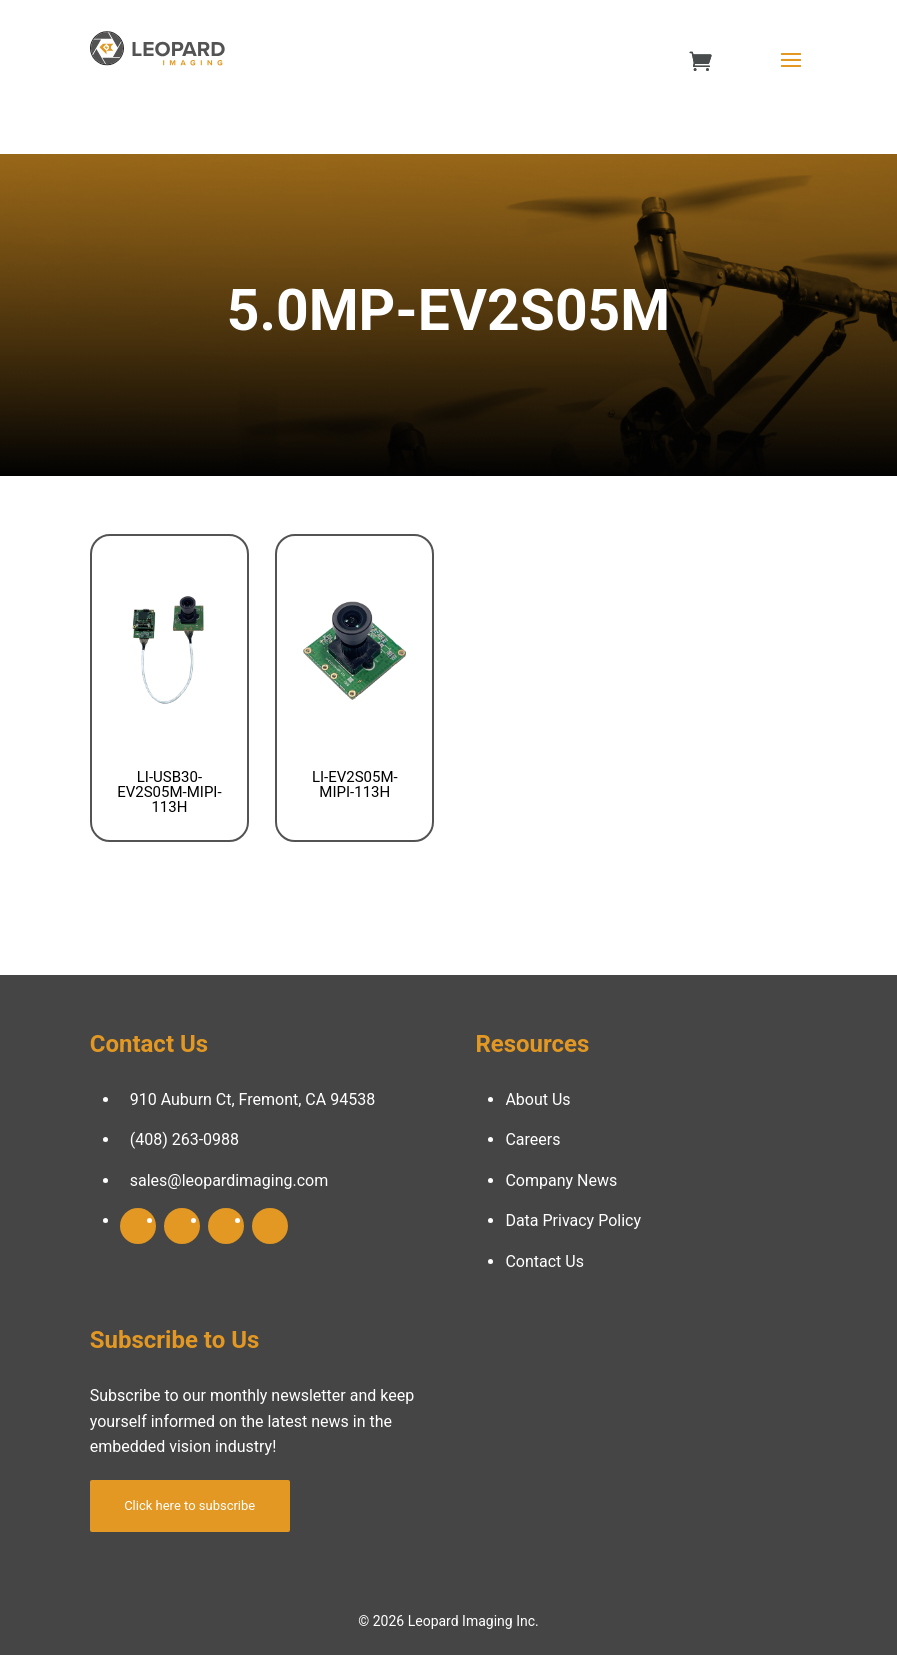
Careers (532, 1139)
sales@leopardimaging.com (229, 1180)
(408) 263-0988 (184, 1139)
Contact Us (544, 1261)
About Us (537, 1099)
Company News (561, 1180)
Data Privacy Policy (573, 1220)
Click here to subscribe (189, 1505)
